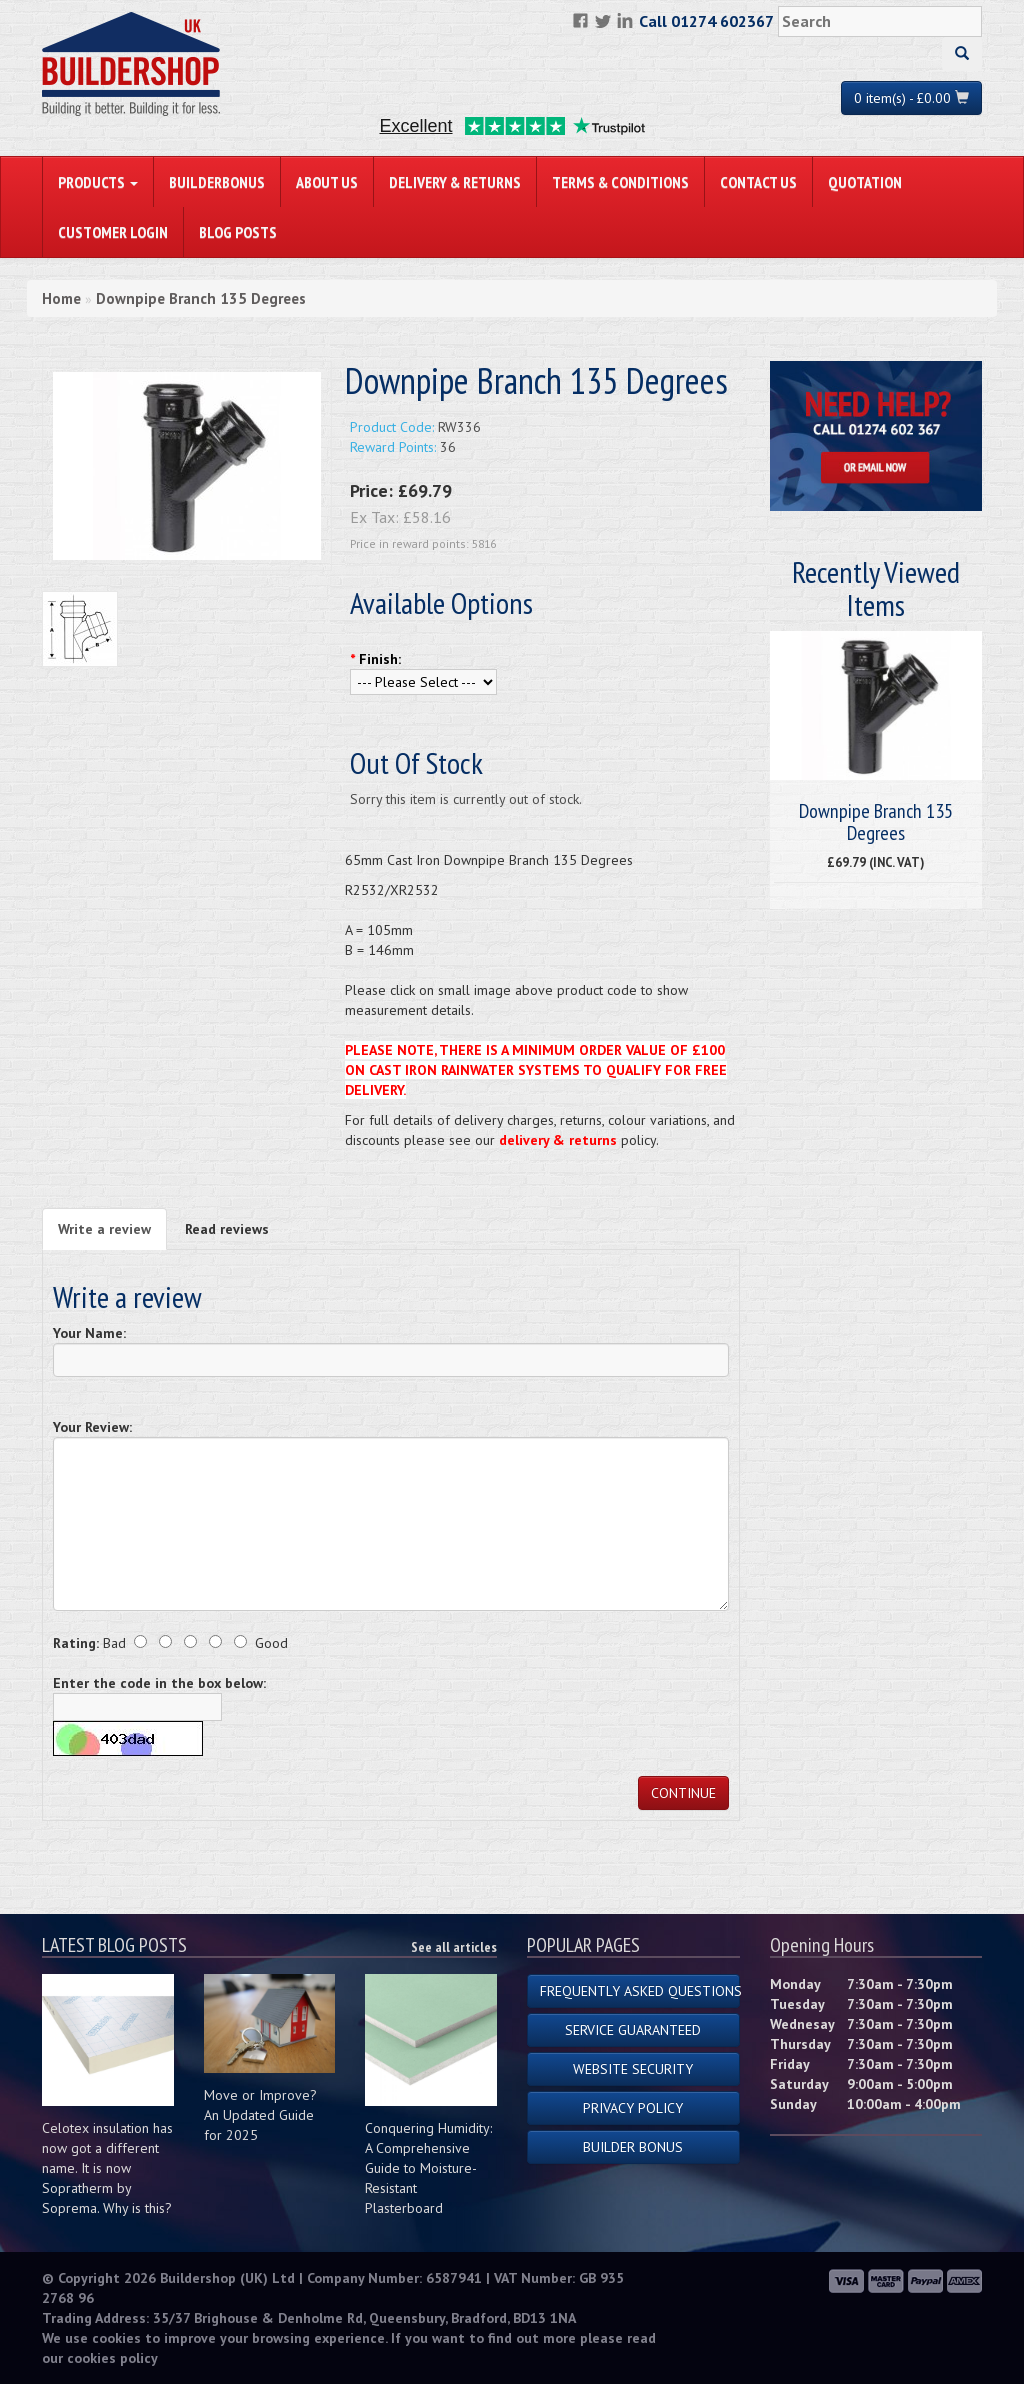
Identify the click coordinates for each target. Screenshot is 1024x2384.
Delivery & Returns (455, 182)
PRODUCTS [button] (98, 182)
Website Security (633, 2069)
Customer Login (113, 232)
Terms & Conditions (620, 182)
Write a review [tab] (104, 1229)
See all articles (454, 1947)
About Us (327, 182)
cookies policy (112, 2358)
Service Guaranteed (633, 2030)
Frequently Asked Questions (640, 1991)
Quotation (865, 182)
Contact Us (758, 182)
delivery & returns (558, 1140)
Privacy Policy (633, 2108)
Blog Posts (238, 232)
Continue (683, 1793)
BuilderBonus (217, 182)
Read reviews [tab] (227, 1229)
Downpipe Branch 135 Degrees (201, 298)
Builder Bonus (633, 2147)
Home (61, 298)
